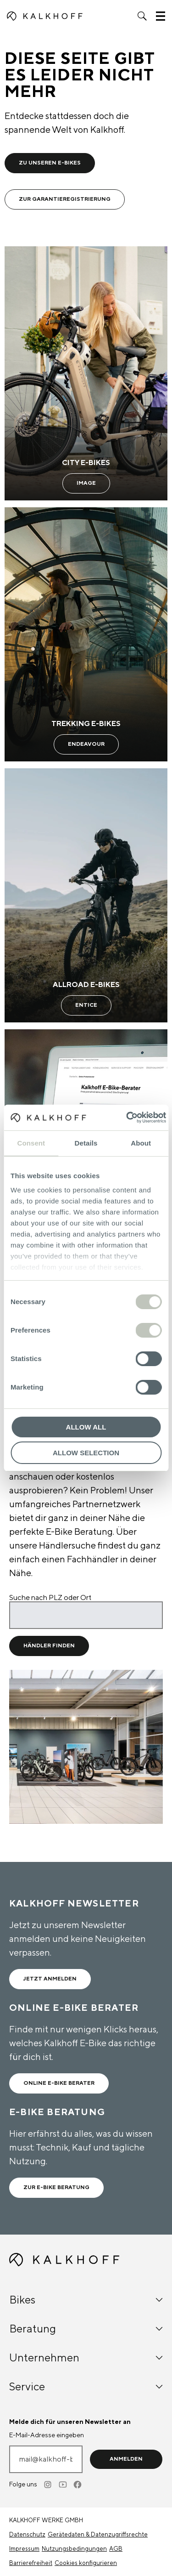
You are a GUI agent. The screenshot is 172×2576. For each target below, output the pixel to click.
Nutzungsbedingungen (74, 2549)
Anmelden (126, 2459)
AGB (115, 2549)
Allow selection (86, 1453)
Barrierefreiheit (30, 2563)
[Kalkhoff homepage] (45, 16)
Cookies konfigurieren (86, 2563)
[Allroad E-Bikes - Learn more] (86, 895)
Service (86, 2387)
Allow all (86, 1427)
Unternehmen (86, 2358)
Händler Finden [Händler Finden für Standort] (49, 1645)
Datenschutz (27, 2534)
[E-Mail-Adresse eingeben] (46, 2459)
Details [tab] (86, 1143)
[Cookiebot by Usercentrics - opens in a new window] (126, 1117)
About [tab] (141, 1143)
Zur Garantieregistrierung (65, 199)
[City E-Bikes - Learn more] (86, 373)
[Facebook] (78, 2484)
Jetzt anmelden (50, 1978)
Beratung (86, 2329)
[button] (142, 16)
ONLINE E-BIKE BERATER (58, 2083)
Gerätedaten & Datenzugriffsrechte (98, 2534)
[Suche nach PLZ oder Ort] (86, 1615)
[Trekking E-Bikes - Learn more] (86, 634)
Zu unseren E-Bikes (50, 162)
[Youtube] (63, 2484)
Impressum (24, 2549)
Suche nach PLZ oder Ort (50, 1597)
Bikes (86, 2300)
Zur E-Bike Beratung (56, 2187)
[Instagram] (48, 2484)
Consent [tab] (31, 1143)
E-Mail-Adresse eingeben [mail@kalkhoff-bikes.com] (46, 2435)
